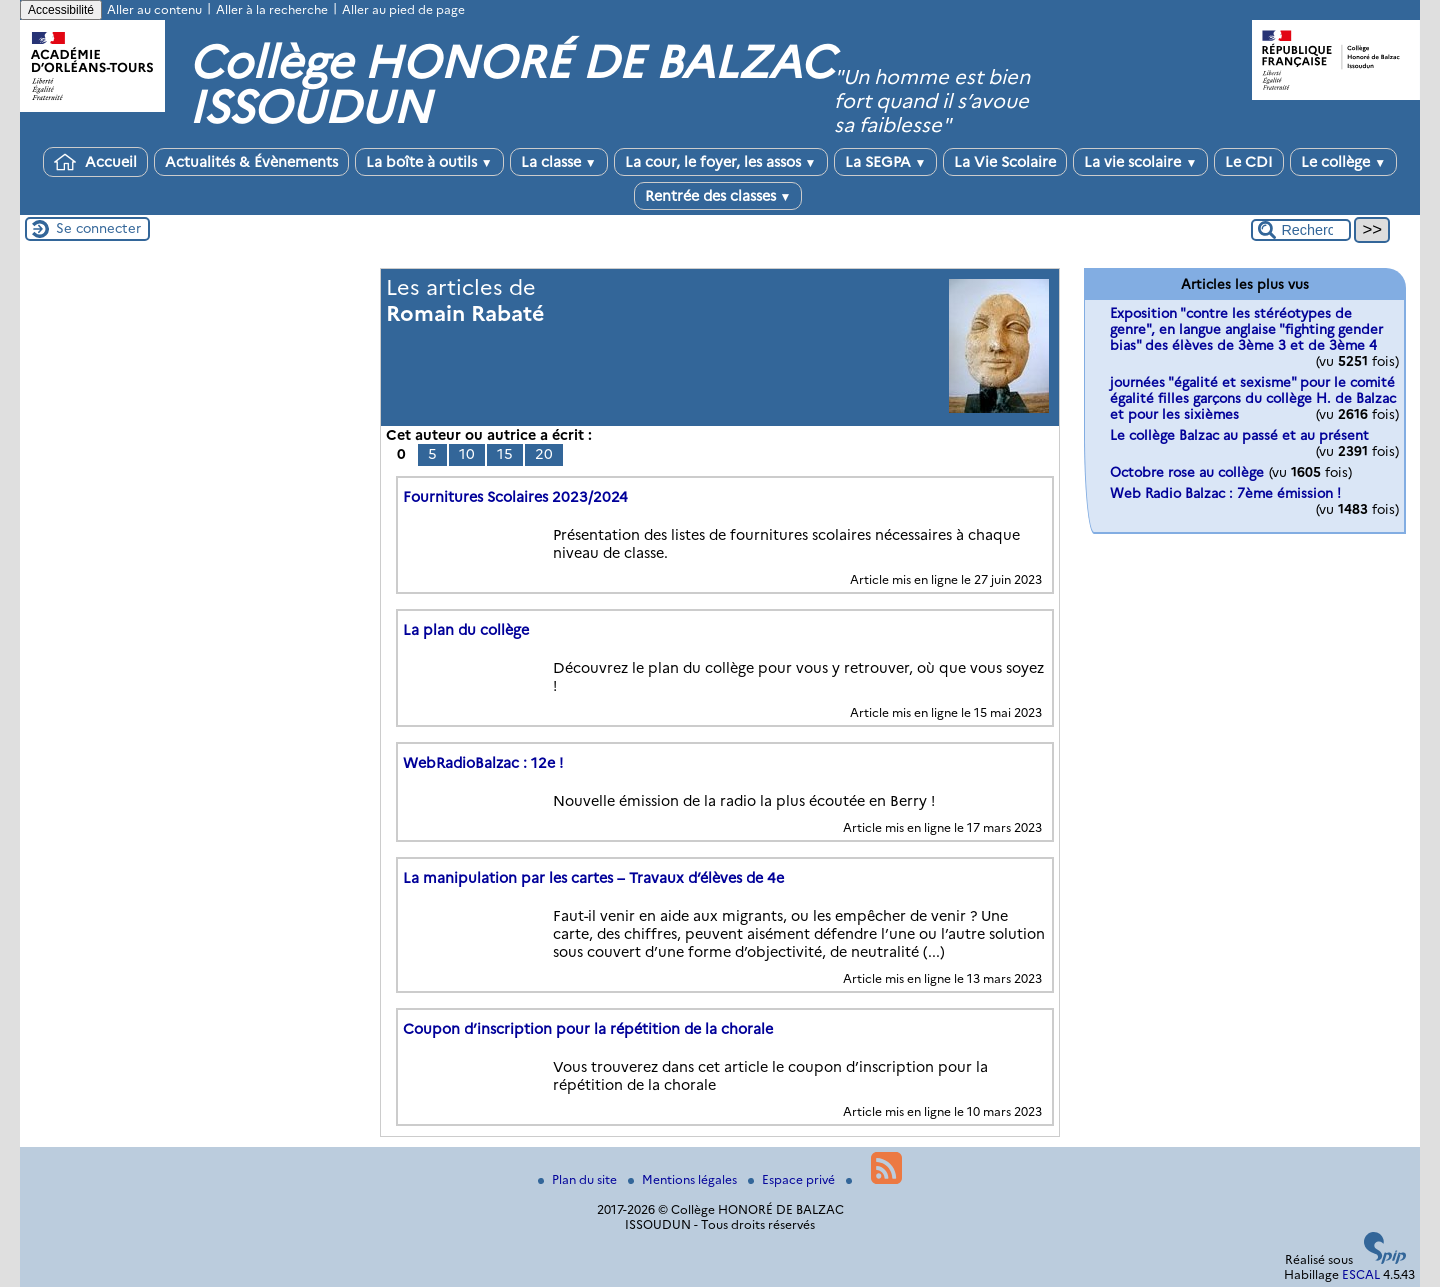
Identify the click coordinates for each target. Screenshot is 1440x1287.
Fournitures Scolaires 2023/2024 (515, 497)
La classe (559, 162)
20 (544, 454)
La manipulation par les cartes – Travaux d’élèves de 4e (593, 878)
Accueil (95, 162)
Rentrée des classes (718, 196)
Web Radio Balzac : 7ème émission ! (1225, 493)
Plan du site (579, 1179)
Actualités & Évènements (251, 162)
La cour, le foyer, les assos (721, 162)
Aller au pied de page (403, 9)
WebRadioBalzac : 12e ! (483, 763)
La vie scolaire (1140, 162)
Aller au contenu (154, 9)
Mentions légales (684, 1179)
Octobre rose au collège (1187, 472)
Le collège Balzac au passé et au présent (1239, 435)
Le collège (1343, 162)
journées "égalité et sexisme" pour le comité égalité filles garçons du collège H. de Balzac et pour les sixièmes (1253, 398)
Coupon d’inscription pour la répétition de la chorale (588, 1029)
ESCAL (1361, 1274)
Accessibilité (61, 10)
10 (467, 454)
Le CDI (1249, 162)
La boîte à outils (429, 162)
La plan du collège (466, 630)
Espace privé (793, 1179)
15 (505, 454)
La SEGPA (886, 162)
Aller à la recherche (272, 9)
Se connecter (98, 228)
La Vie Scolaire (1005, 162)
